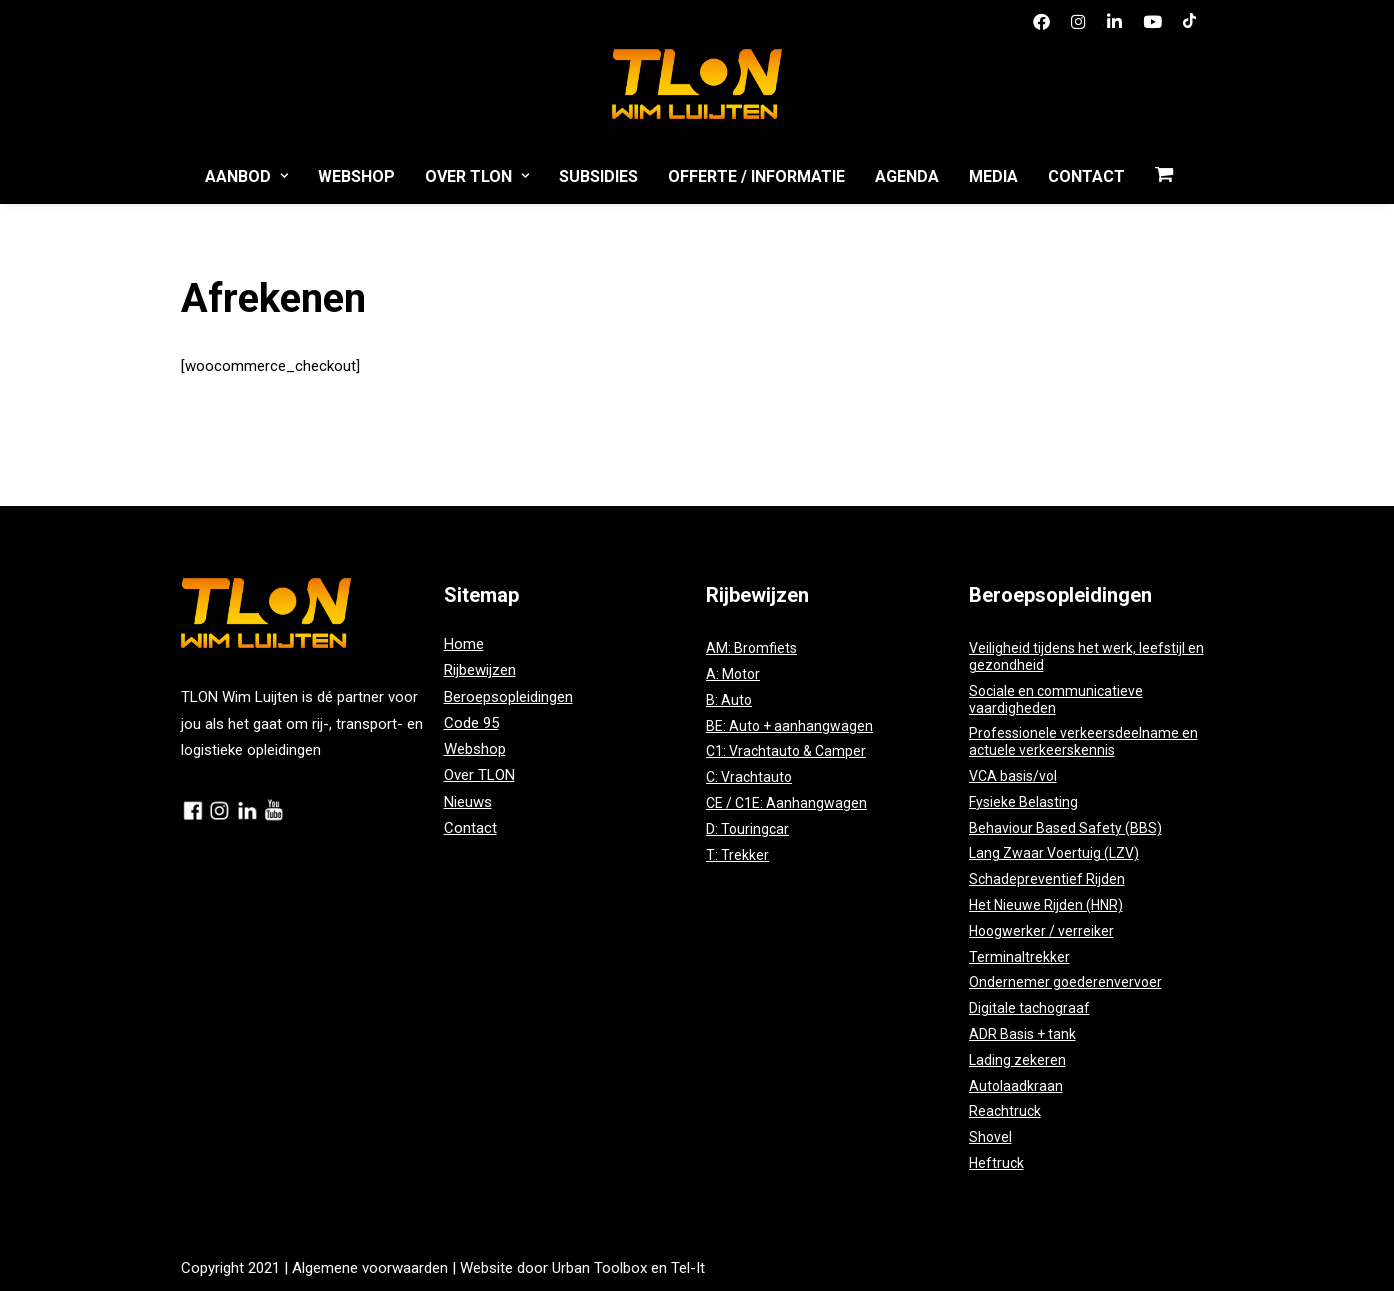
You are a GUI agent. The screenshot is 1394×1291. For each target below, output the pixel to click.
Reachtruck (1005, 1111)
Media (993, 176)
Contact (1086, 176)
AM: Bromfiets (751, 648)
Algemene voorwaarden (370, 1268)
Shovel (990, 1137)
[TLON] (696, 79)
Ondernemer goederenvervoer (1065, 982)
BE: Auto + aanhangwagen (789, 726)
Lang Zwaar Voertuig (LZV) (1054, 853)
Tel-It (688, 1268)
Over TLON (477, 176)
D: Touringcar (747, 829)
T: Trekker (737, 855)
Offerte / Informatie (756, 176)
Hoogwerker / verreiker (1041, 931)
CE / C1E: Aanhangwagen (786, 803)
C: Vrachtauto (749, 777)
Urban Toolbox (599, 1268)
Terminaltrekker (1019, 957)
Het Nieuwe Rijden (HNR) (1046, 905)
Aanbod (246, 176)
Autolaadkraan (1016, 1086)
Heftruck (996, 1163)
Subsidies (598, 176)
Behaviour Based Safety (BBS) (1065, 828)
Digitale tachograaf (1029, 1008)
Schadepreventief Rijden (1047, 879)
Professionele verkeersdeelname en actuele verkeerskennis (1083, 741)
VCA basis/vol (1013, 776)
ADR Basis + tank (1022, 1034)
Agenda (907, 176)
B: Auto (729, 700)
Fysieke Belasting (1023, 802)
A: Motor (733, 674)
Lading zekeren (1017, 1060)
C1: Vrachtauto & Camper (786, 751)
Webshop (356, 176)
